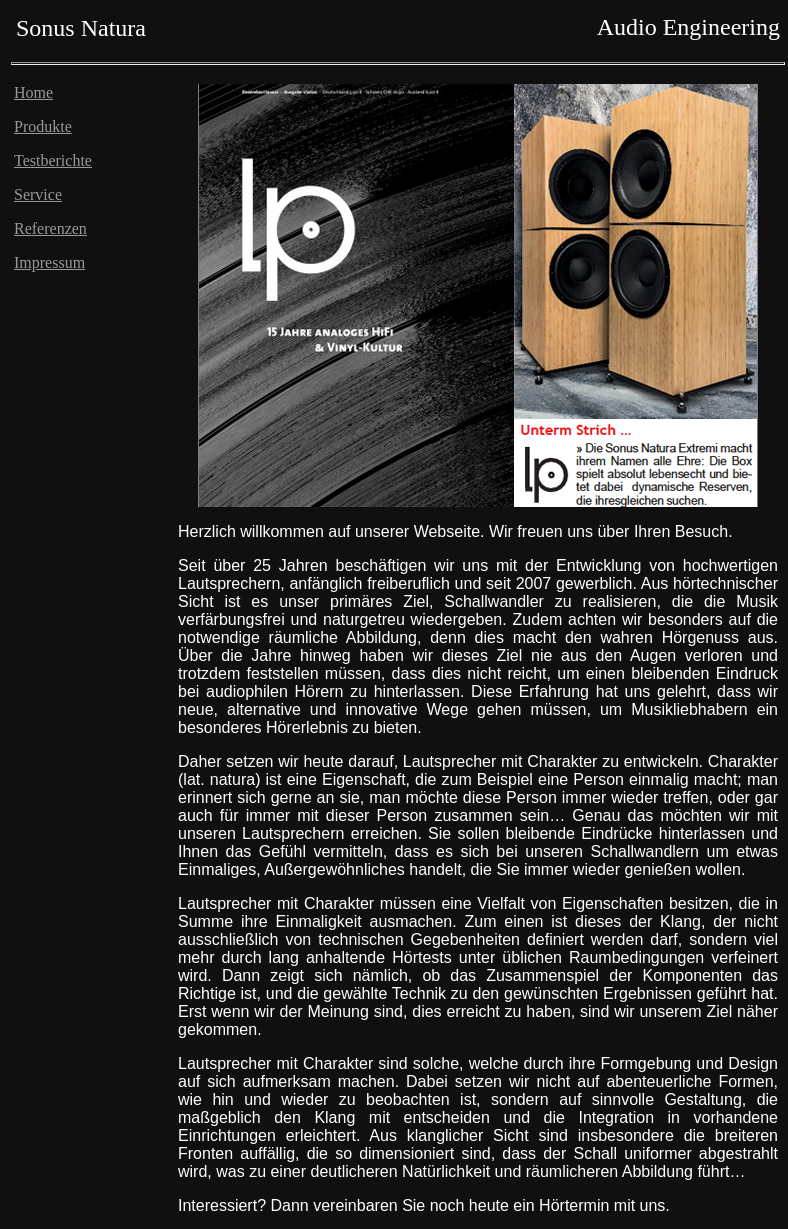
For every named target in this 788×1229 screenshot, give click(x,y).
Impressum (49, 262)
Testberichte (53, 160)
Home (33, 92)
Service (38, 194)
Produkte (43, 126)
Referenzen (50, 228)
